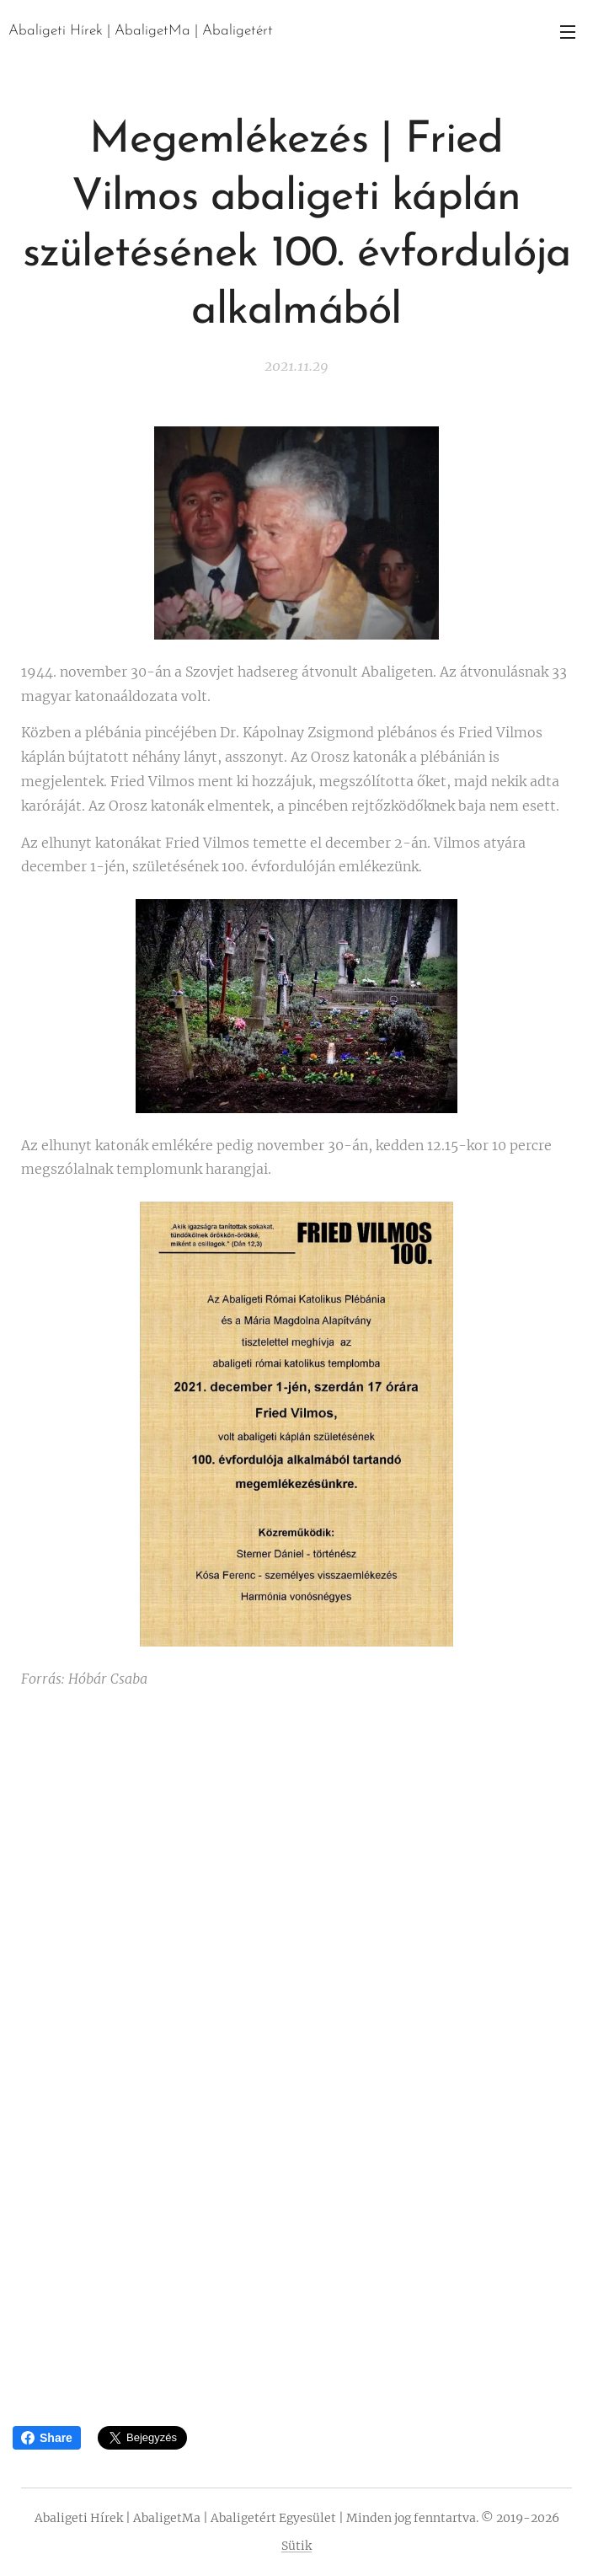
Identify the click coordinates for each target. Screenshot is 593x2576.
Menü (567, 32)
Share (46, 2438)
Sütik (296, 2545)
